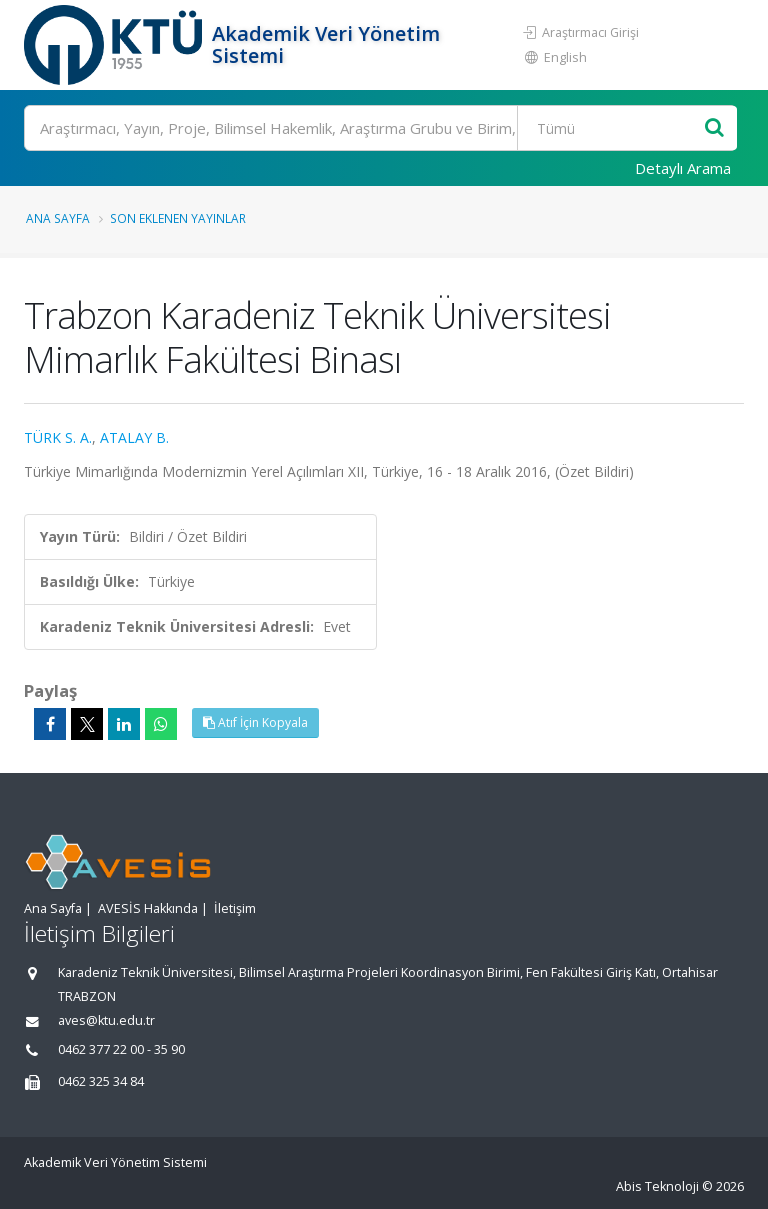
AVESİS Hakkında (148, 908)
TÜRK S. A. (58, 437)
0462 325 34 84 (101, 1081)
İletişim (235, 908)
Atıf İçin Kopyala (255, 722)
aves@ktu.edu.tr (106, 1020)
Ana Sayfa (58, 218)
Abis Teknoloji (657, 1186)
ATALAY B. (134, 437)
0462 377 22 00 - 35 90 (121, 1049)
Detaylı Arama (683, 168)
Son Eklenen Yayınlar (178, 218)
